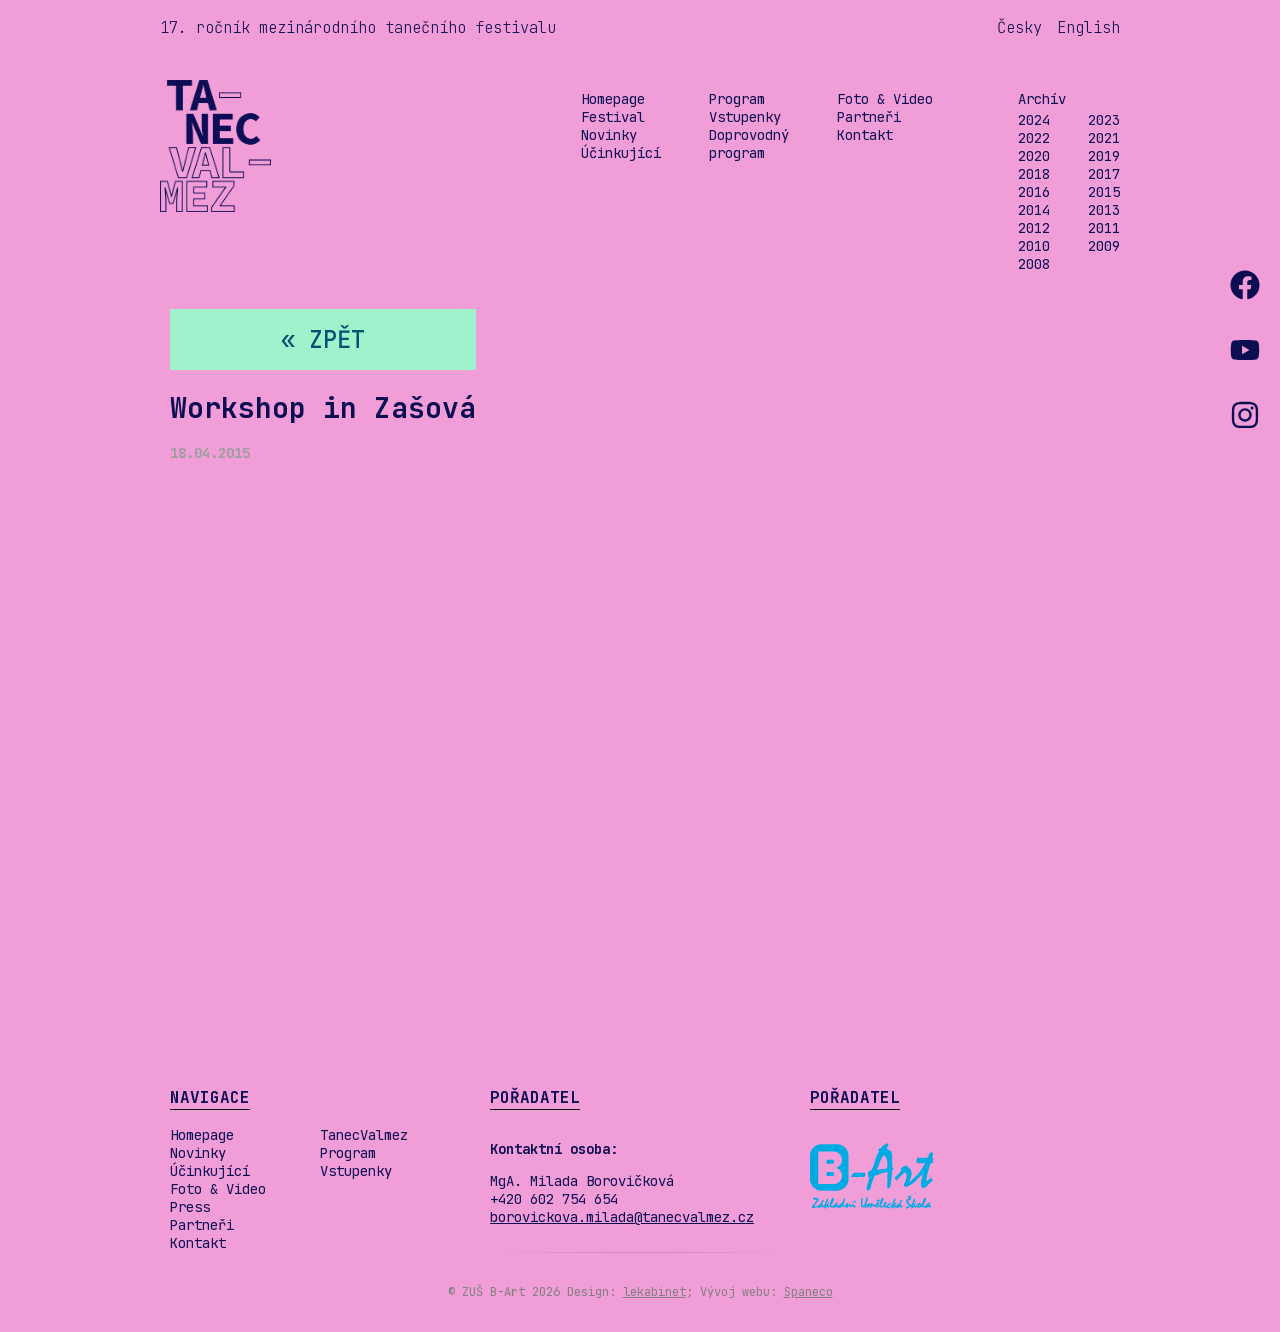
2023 (1104, 120)
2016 (1034, 192)
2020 (1034, 156)
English (1088, 27)
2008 (1034, 264)
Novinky (609, 135)
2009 (1104, 246)
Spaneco (808, 1292)
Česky (1019, 27)
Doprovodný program (749, 144)
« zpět (323, 339)
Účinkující (621, 153)
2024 (1034, 120)
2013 (1104, 210)
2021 (1104, 138)
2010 (1034, 246)
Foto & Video (885, 99)
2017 (1104, 174)
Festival (613, 117)
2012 (1034, 228)
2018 (1034, 174)
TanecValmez (364, 1135)
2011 (1104, 228)
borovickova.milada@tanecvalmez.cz (622, 1217)
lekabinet (654, 1292)
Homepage (613, 99)
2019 (1104, 156)
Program (737, 99)
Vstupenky (745, 117)
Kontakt (865, 135)
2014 (1034, 210)
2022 (1034, 138)
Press (190, 1207)
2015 (1104, 192)
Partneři (869, 117)
